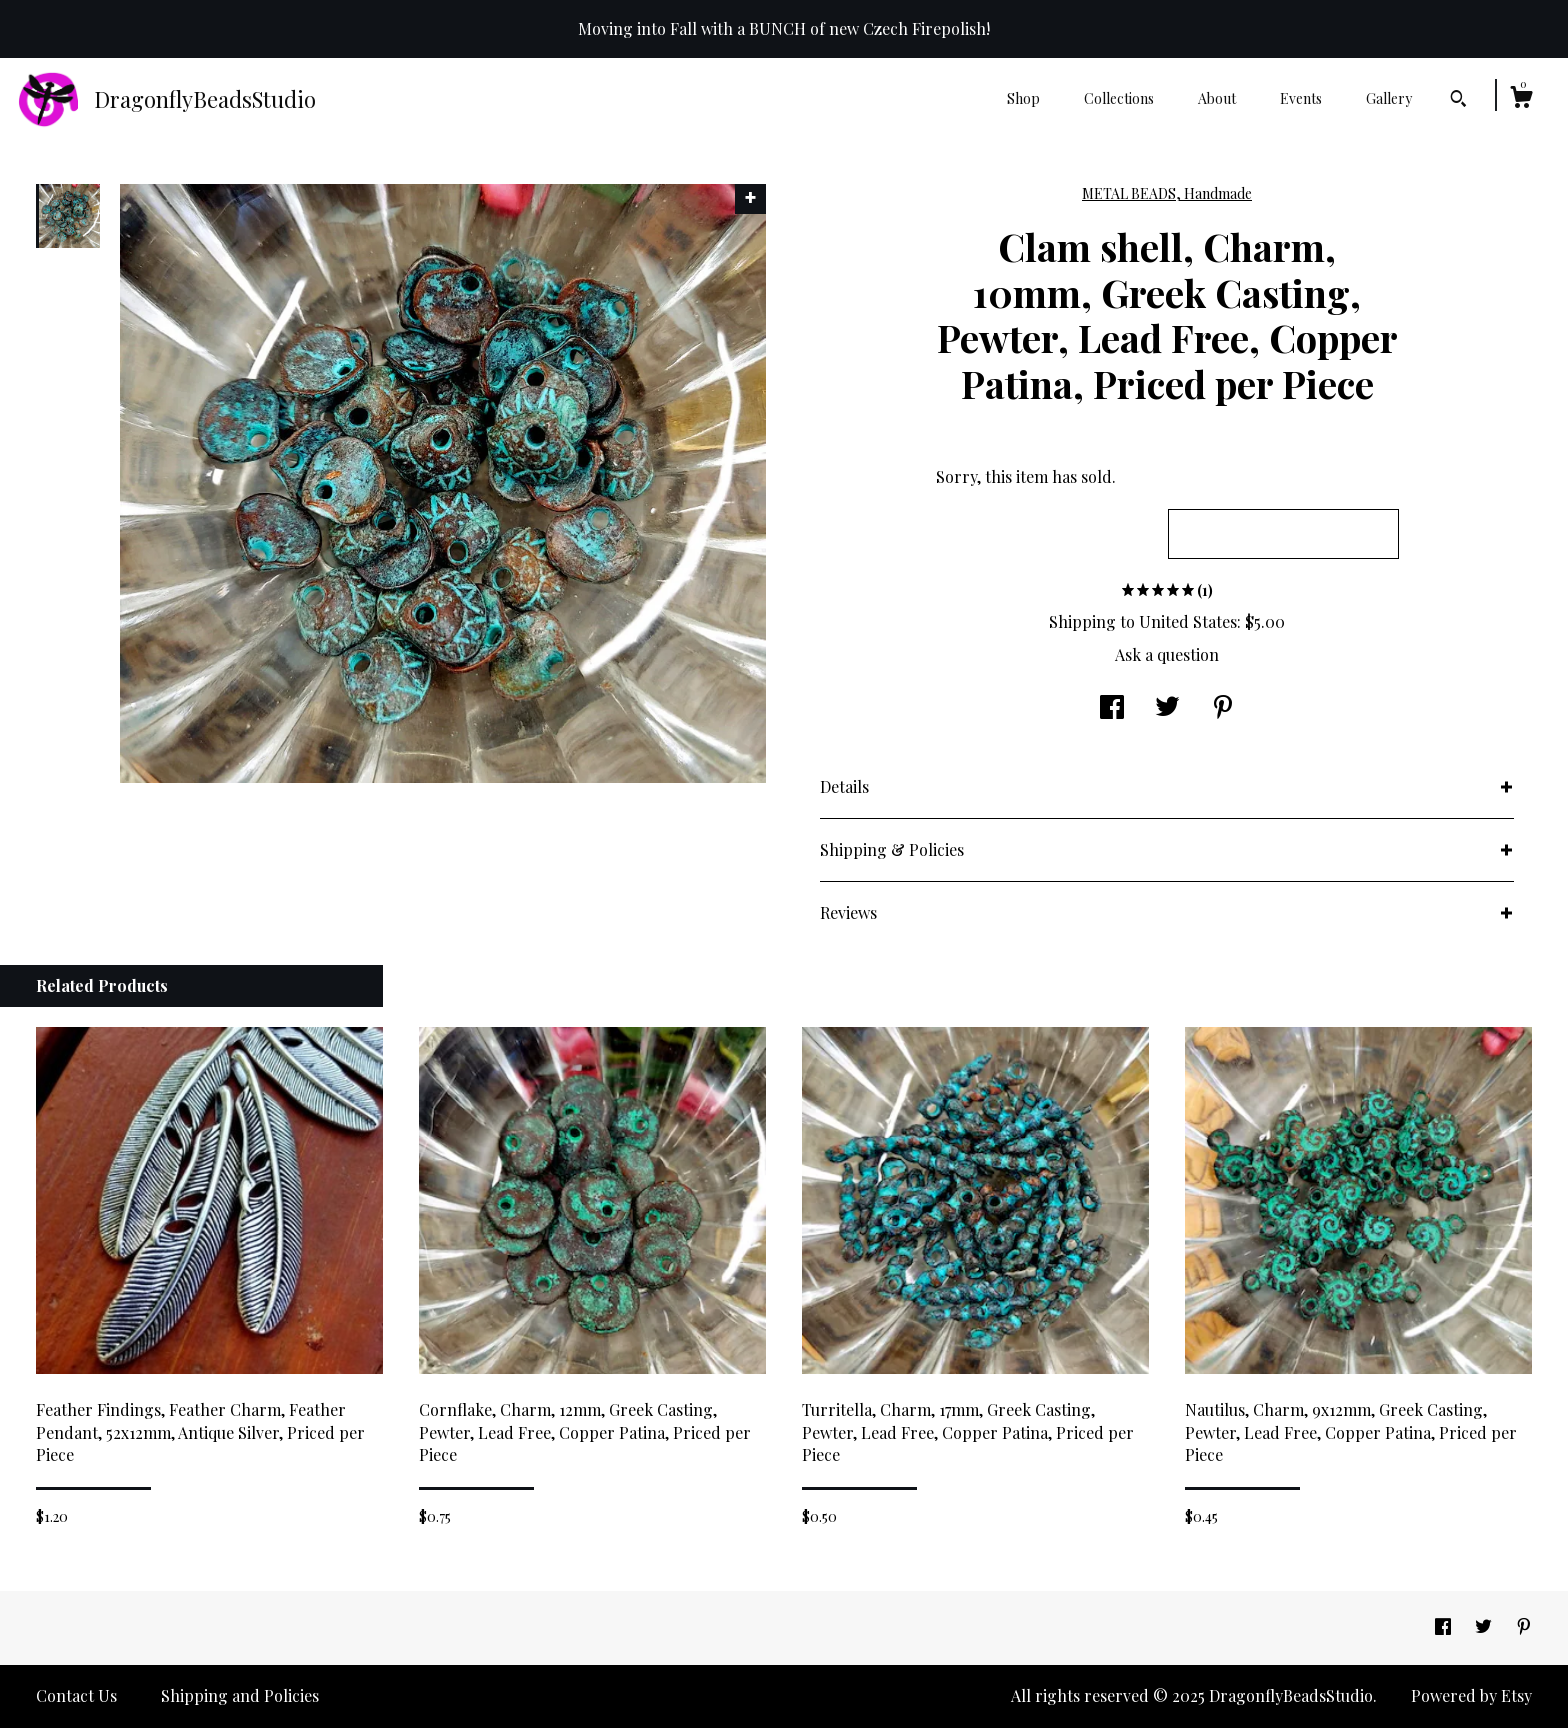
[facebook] (1445, 1626)
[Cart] (1521, 99)
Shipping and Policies (240, 1695)
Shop (1023, 98)
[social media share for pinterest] (1223, 708)
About (1217, 98)
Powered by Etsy (1471, 1695)
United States (1188, 621)
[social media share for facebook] (1112, 708)
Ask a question (1167, 654)
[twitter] (1485, 1626)
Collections (1119, 98)
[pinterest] (1524, 1626)
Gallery (1389, 98)
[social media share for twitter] (1167, 708)
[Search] (1458, 101)
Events (1301, 98)
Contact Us (76, 1695)
